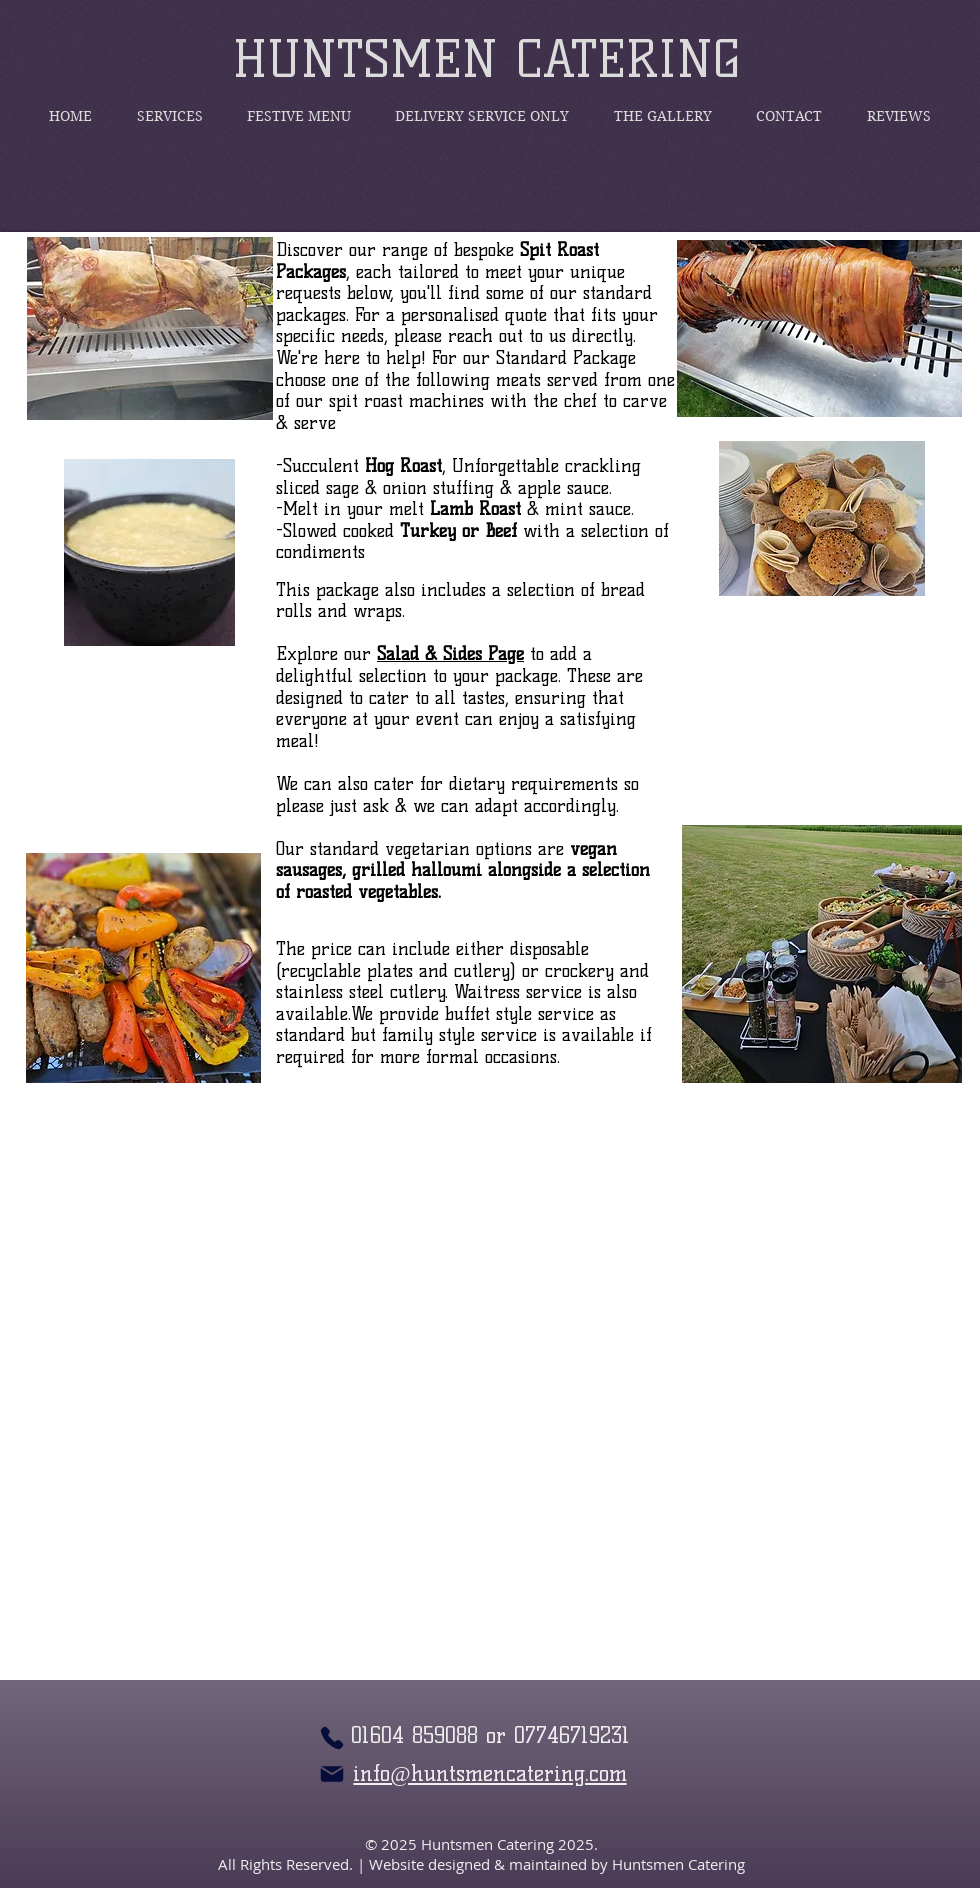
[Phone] (332, 1738)
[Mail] (332, 1774)
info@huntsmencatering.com (489, 1773)
